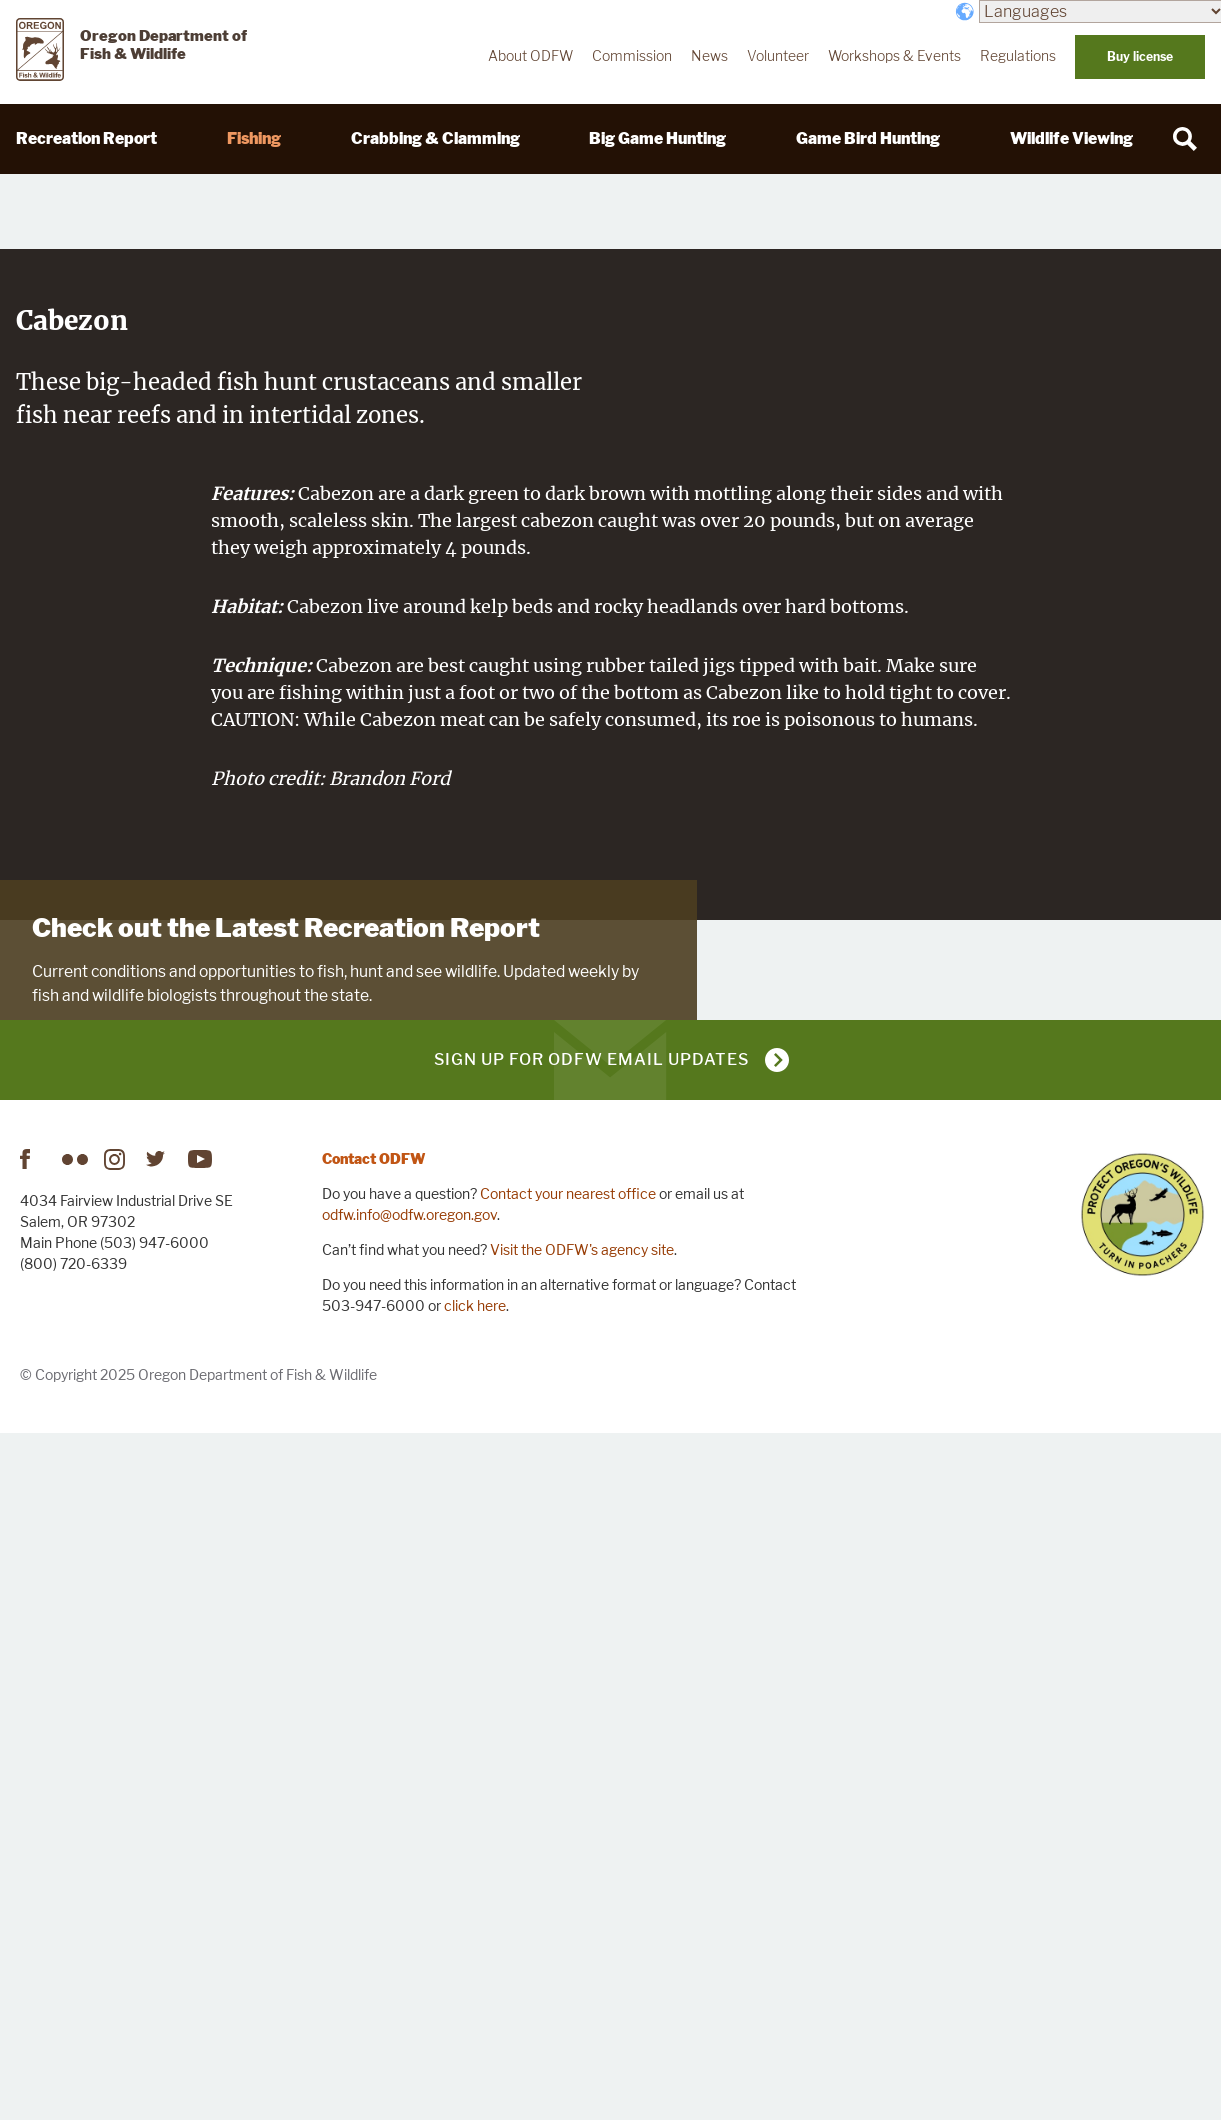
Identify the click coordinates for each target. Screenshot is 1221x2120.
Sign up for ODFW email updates (591, 1745)
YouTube (201, 1845)
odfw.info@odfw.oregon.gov (409, 1900)
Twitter (159, 1845)
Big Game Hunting (657, 138)
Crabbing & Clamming (435, 138)
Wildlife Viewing (1071, 138)
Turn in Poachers (1142, 1900)
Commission (632, 56)
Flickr (75, 1845)
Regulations (1018, 56)
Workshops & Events (894, 56)
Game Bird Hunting (868, 138)
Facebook (33, 1845)
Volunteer (778, 56)
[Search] (1185, 139)
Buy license (1140, 56)
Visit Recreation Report (129, 1595)
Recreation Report (86, 138)
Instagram (117, 1845)
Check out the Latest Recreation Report (286, 1459)
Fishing (254, 138)
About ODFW (530, 56)
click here (475, 1991)
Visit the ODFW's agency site (582, 1935)
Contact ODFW (374, 1844)
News (709, 56)
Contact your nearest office (568, 1879)
